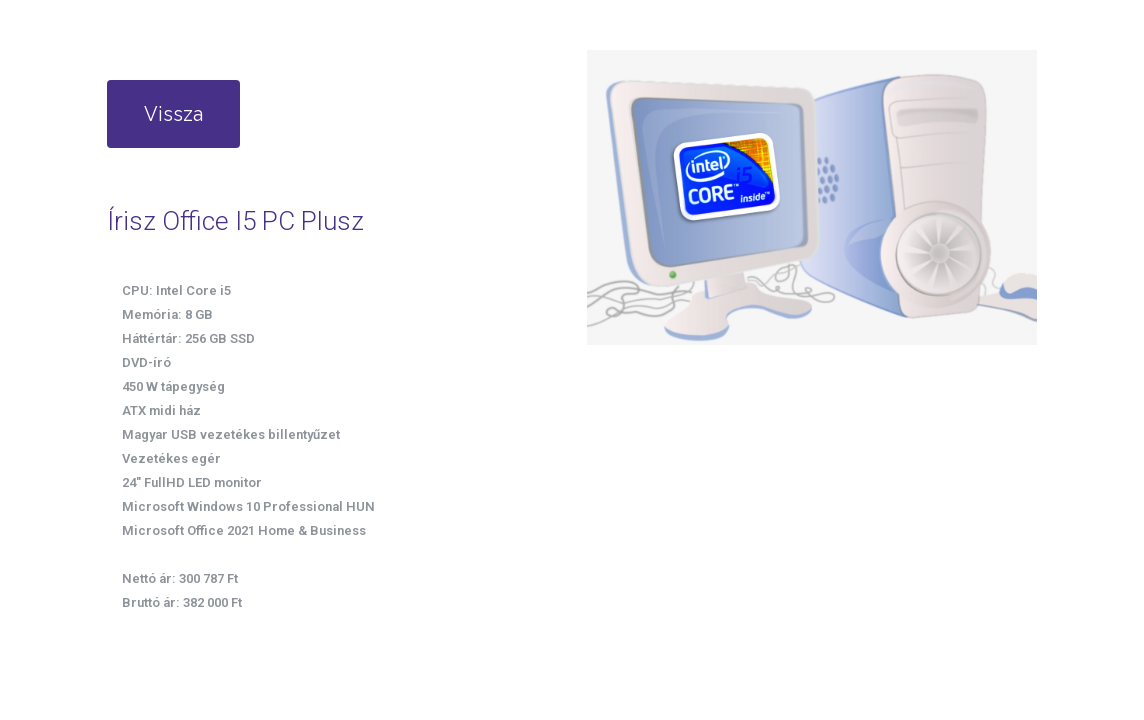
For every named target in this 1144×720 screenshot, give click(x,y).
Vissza (173, 114)
